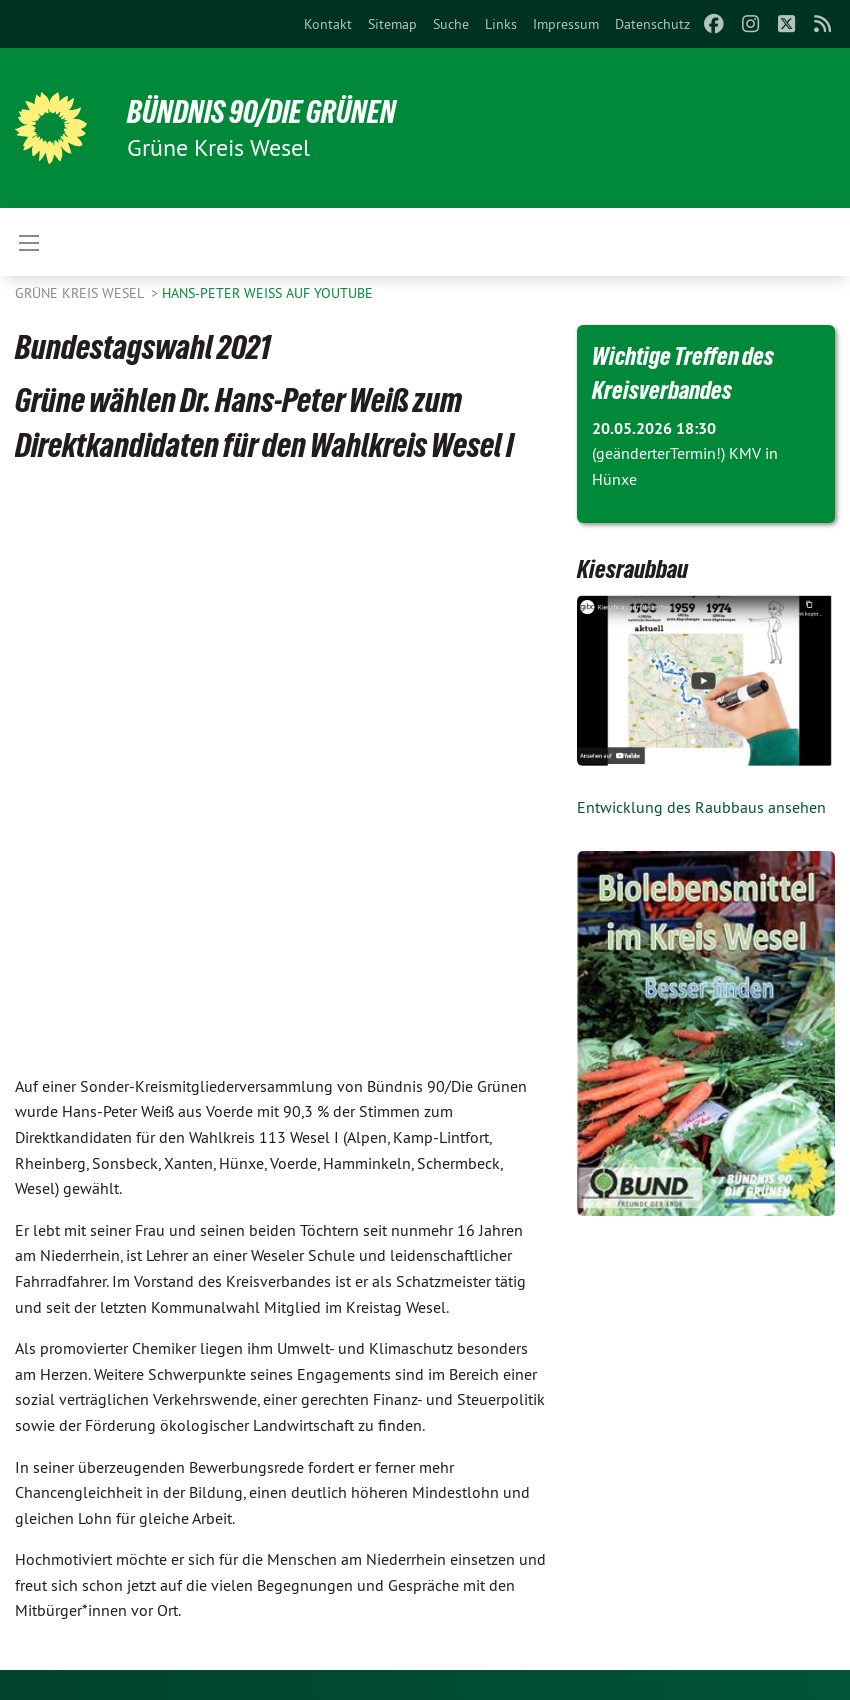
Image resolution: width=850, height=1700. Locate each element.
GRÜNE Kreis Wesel (81, 293)
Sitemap (392, 24)
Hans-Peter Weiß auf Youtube (267, 293)
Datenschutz (652, 24)
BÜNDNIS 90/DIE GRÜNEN (261, 112)
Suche (451, 24)
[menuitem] (328, 24)
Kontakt (328, 24)
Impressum (566, 24)
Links (501, 24)
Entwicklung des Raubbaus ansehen (701, 807)
